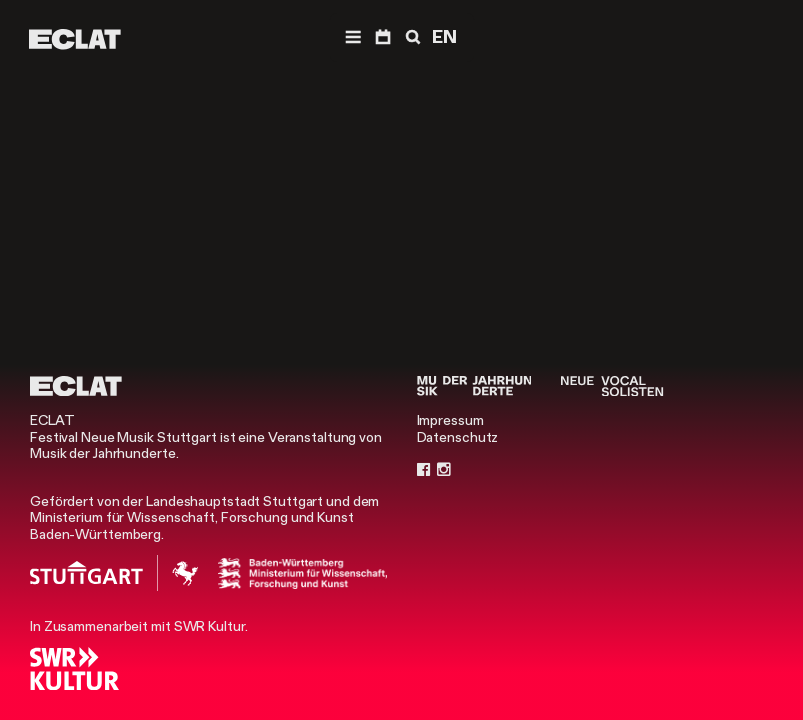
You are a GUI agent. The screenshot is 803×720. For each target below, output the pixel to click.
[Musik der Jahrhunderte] (474, 386)
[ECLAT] (75, 39)
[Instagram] (444, 469)
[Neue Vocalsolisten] (612, 386)
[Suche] (411, 37)
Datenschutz (458, 437)
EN (444, 37)
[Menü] (353, 37)
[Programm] (383, 37)
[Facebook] (424, 469)
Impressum (450, 420)
